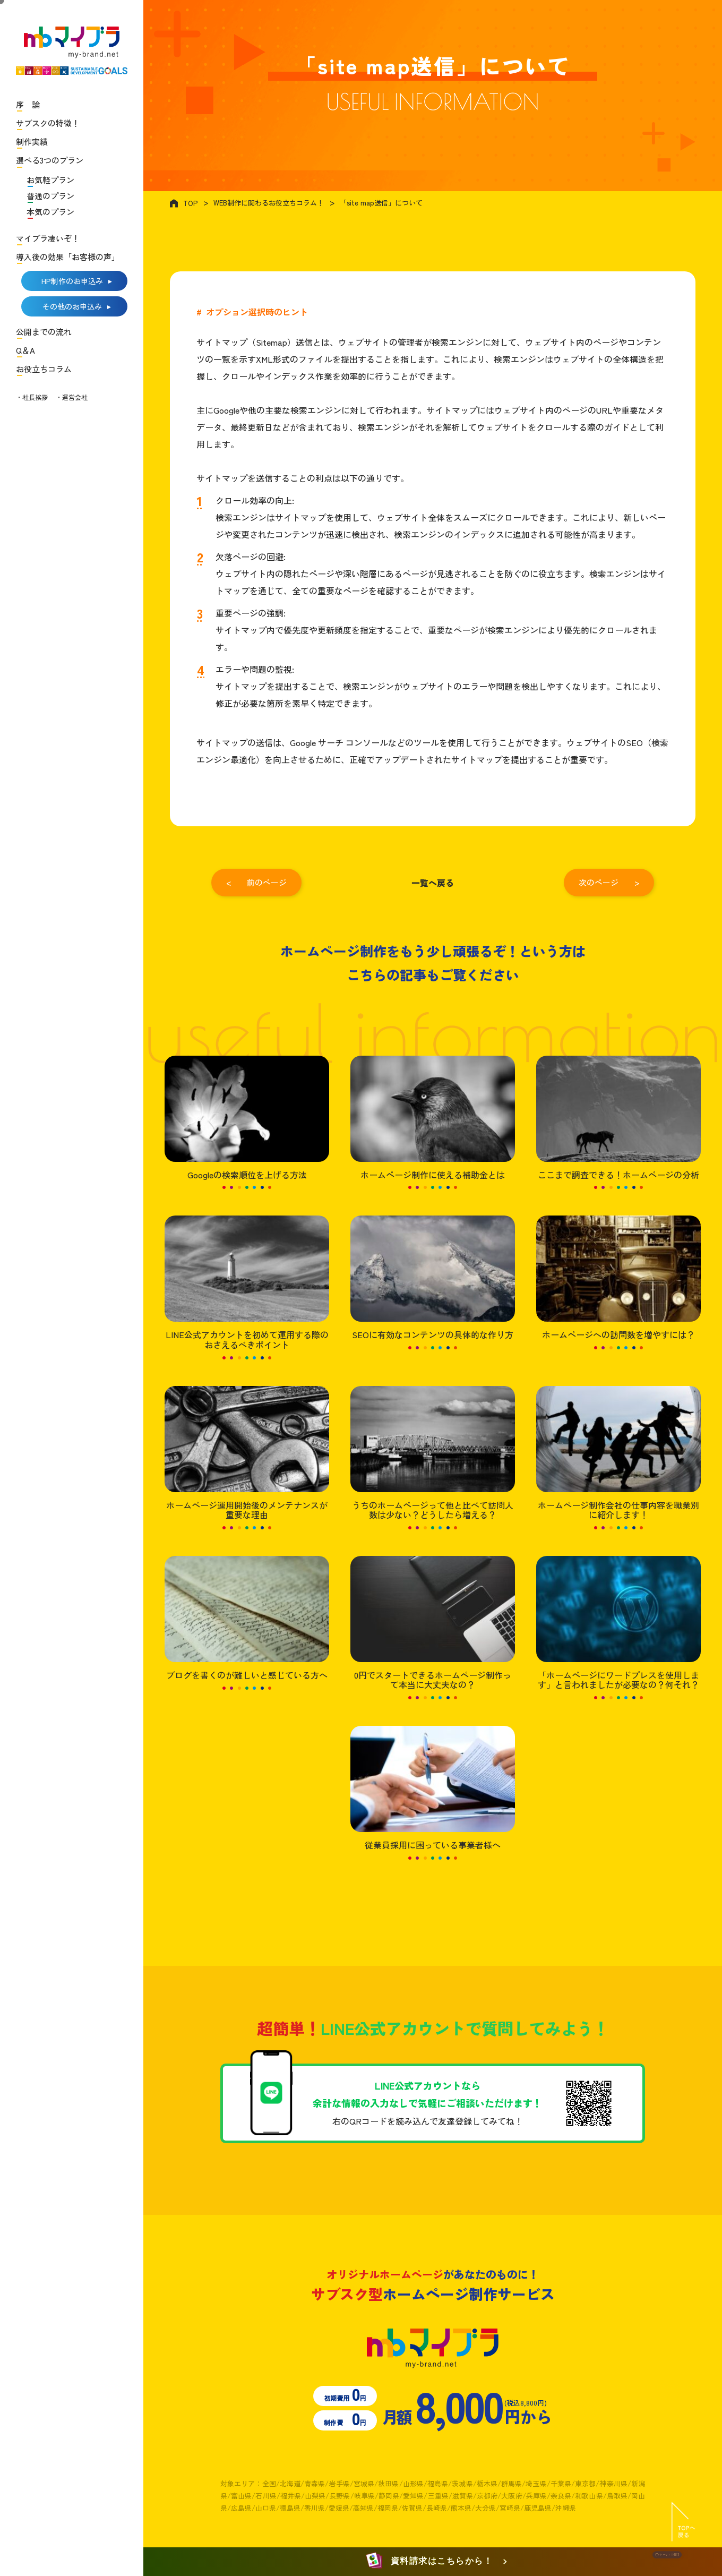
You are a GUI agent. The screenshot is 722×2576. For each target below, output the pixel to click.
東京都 (585, 2483)
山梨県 (315, 2496)
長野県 (339, 2496)
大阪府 (511, 2496)
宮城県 (364, 2483)
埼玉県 (536, 2483)
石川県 (265, 2496)
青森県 (314, 2483)
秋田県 (388, 2483)
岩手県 (339, 2483)
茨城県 (462, 2483)
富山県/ (243, 2496)
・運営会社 (72, 396)
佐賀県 (412, 2508)
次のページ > (609, 882)
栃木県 (487, 2483)
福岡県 (387, 2508)
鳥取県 (617, 2496)
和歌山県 (589, 2496)
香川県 (314, 2508)
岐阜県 (364, 2496)
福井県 (290, 2496)
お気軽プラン (50, 179)
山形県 (413, 2483)
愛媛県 (339, 2508)
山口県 (265, 2508)
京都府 (487, 2496)
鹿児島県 (538, 2508)
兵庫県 (536, 2496)
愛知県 (413, 2496)
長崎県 (436, 2508)
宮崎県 (510, 2508)
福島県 (437, 2483)
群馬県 (511, 2483)
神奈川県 (613, 2483)
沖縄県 (565, 2508)
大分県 (485, 2508)
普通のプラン (50, 195)
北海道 (290, 2483)
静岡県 (389, 2496)
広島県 (241, 2508)
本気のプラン (50, 211)
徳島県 (290, 2508)
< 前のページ (256, 882)
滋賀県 (462, 2496)
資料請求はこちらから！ (431, 2561)
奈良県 (561, 2496)
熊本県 (461, 2508)
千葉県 (561, 2483)
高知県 (363, 2508)
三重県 (437, 2496)
